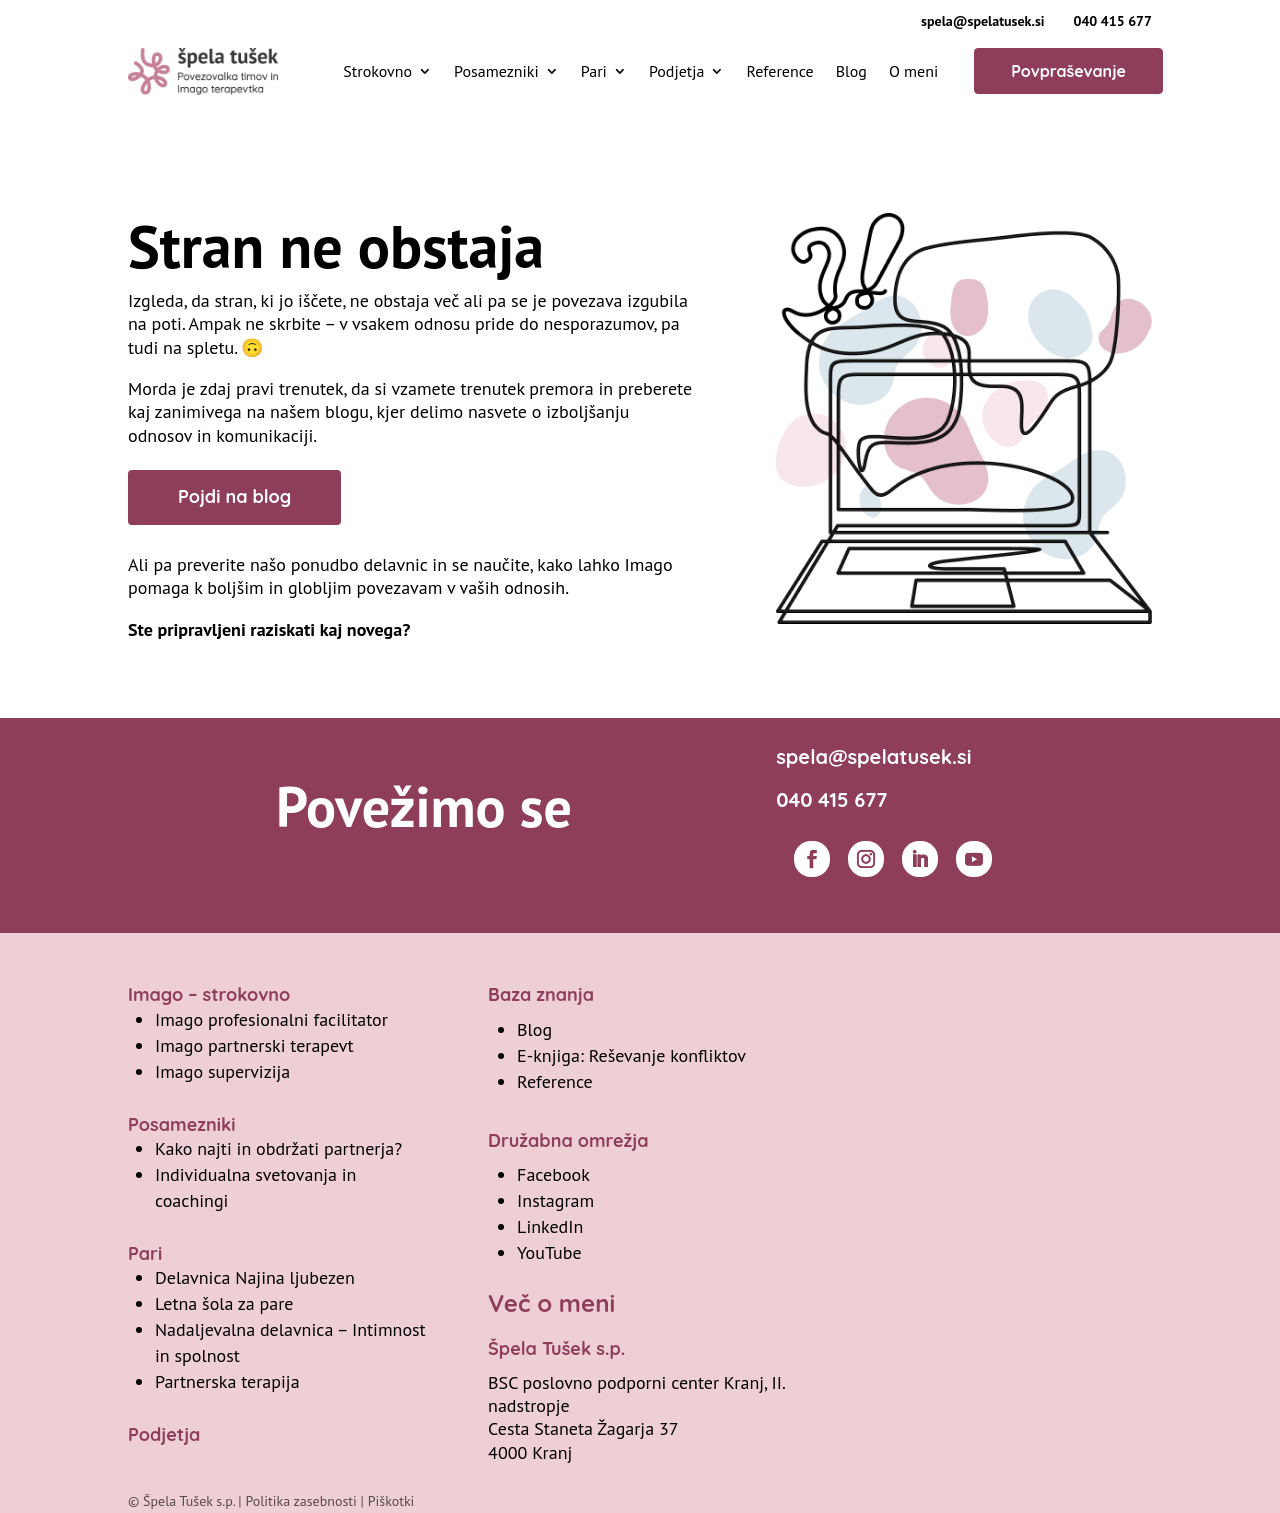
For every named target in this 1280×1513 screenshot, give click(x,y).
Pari (594, 71)
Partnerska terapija (227, 1381)
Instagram (555, 1200)
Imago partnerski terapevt (254, 1045)
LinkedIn (550, 1226)
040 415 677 (1112, 21)
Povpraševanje (1068, 71)
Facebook (553, 1174)
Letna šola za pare (224, 1303)
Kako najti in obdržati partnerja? (278, 1148)
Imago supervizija (222, 1071)
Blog (851, 71)
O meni (913, 71)
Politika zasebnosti (300, 1501)
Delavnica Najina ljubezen (255, 1277)
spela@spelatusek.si (983, 21)
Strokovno (377, 71)
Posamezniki (496, 71)
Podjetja (677, 71)
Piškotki (391, 1501)
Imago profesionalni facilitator (271, 1019)
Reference (779, 71)
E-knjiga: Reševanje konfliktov (631, 1055)
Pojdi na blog (234, 496)
